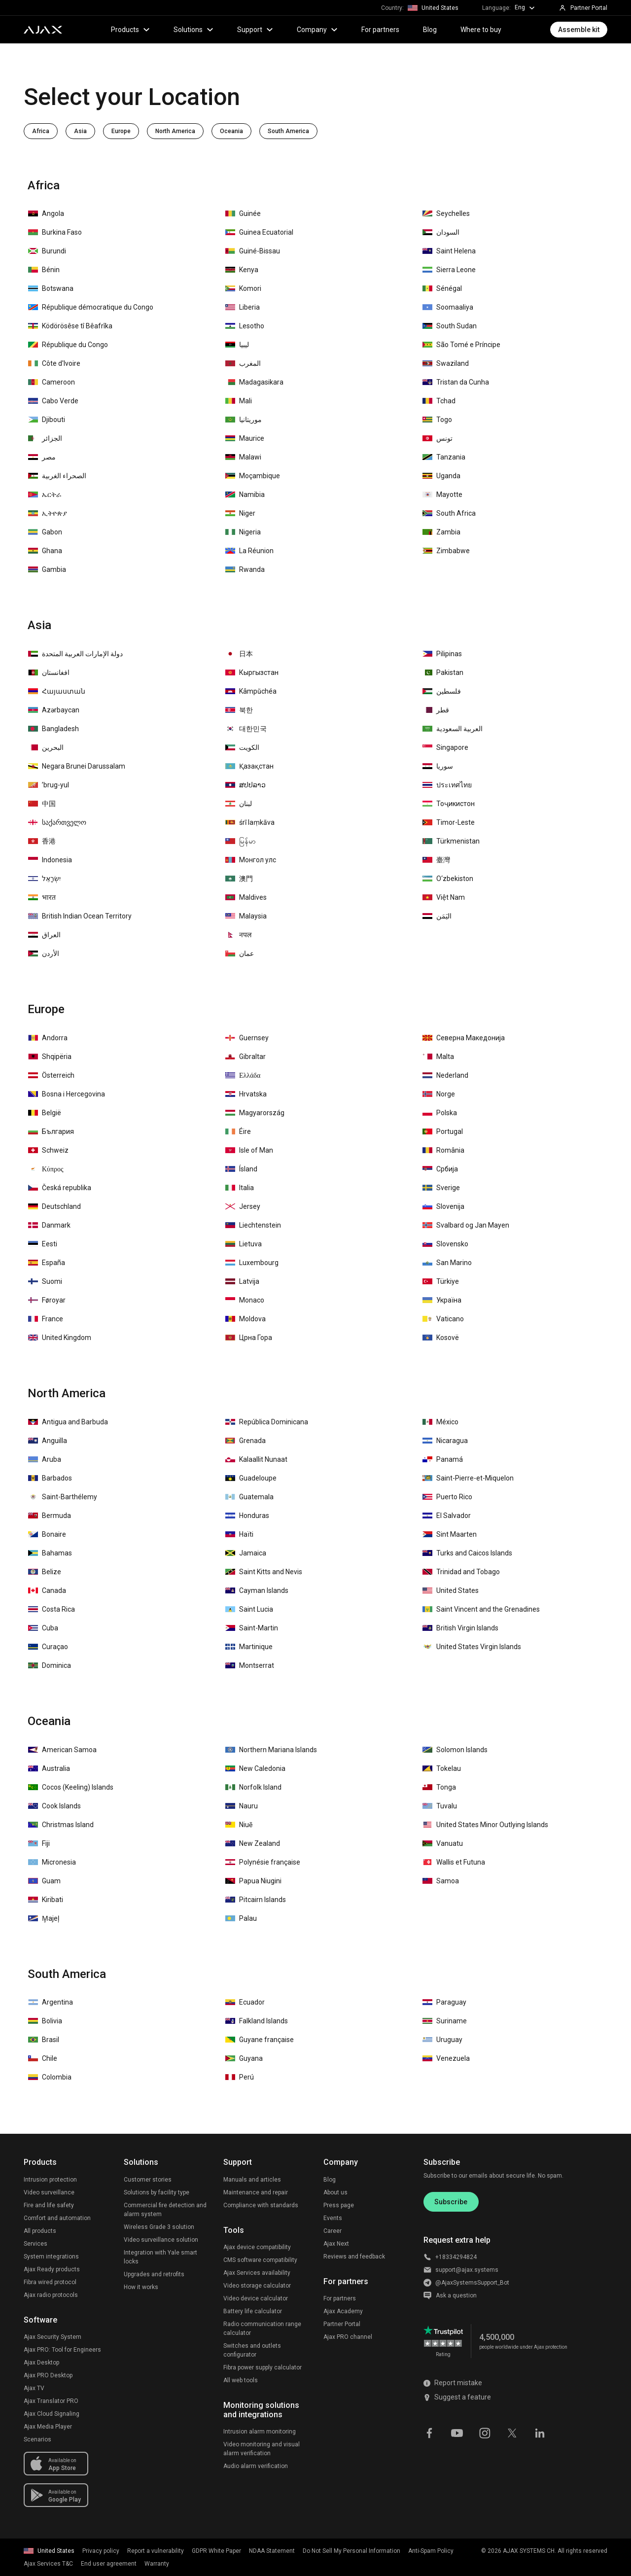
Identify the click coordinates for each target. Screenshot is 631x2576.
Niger (240, 513)
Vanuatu (442, 1843)
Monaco (244, 1300)
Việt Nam (443, 897)
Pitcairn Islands (255, 1900)
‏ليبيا (237, 345)
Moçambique (252, 476)
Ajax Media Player (48, 2426)
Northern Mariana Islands (271, 1750)
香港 (42, 841)
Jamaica (245, 1553)
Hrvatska (246, 1094)
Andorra (48, 1038)
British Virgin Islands (460, 1628)
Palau (241, 1918)
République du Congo (68, 345)
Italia (239, 1188)
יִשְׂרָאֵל (44, 878)
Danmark (49, 1225)
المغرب (243, 363)
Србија (440, 1169)
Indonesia (50, 860)
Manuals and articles (252, 2179)
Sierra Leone (449, 270)
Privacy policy (100, 2550)
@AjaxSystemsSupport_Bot (472, 2282)
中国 (42, 804)
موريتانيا (243, 419)
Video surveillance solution (161, 2239)
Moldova (245, 1319)
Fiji (39, 1843)
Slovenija (443, 1206)
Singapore (445, 747)
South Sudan (449, 326)
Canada (47, 1590)
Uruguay (442, 2040)
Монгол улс (250, 860)
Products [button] (130, 30)
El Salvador (446, 1515)
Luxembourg (252, 1263)
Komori (243, 288)
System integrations (51, 2256)
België (44, 1113)
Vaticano (443, 1319)
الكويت (242, 747)
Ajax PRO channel (347, 2336)
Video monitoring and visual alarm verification (261, 2449)
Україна (441, 1300)
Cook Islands (54, 1806)
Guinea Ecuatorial (259, 232)
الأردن (43, 953)
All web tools (240, 2380)
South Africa (449, 513)
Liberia (242, 307)
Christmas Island (61, 1825)
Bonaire (47, 1534)
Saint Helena (449, 251)
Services (35, 2243)
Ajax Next (336, 2243)
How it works (141, 2287)
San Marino (447, 1263)
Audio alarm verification (255, 2466)
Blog (430, 30)
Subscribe (450, 2202)
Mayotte (442, 494)
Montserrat (249, 1665)
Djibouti (46, 419)
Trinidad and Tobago (461, 1572)
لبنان (238, 804)
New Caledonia (255, 1768)
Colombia (49, 2077)
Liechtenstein (253, 1225)
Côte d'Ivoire (54, 363)
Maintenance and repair (255, 2192)
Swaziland (445, 363)
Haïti (239, 1534)
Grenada (245, 1441)
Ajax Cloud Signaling (51, 2413)
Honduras (247, 1515)
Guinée (243, 213)
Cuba (43, 1628)
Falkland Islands (256, 2021)
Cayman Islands (256, 1590)
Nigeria (243, 532)
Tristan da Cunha (455, 382)
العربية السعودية (452, 729)
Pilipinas (442, 654)
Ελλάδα (242, 1075)
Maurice (244, 438)
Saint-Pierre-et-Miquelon (468, 1478)
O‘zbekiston (447, 878)
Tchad (439, 401)
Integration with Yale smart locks (160, 2257)
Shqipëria (49, 1056)
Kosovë (440, 1337)
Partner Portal (341, 2324)
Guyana (244, 2058)
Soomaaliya (447, 307)
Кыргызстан (252, 672)
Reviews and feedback (354, 2256)
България (51, 1131)
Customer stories (148, 2179)
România (443, 1150)
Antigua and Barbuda (68, 1422)
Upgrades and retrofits (154, 2274)
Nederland (445, 1075)
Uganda (441, 476)
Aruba (44, 1459)
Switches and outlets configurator (252, 2350)
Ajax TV (34, 2388)
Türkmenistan (451, 841)
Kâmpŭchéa (251, 691)
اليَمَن (437, 916)
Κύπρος (46, 1169)
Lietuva (243, 1244)
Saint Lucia (249, 1609)
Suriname (444, 2021)
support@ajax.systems (466, 2269)
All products (40, 2230)
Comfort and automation (57, 2218)
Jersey (242, 1206)
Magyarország (254, 1113)
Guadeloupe (251, 1478)
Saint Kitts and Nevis (263, 1572)
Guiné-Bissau (252, 251)
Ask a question (456, 2295)
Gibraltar (245, 1056)
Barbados (50, 1478)
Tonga (439, 1787)
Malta (438, 1056)
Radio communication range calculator (262, 2328)
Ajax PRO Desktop (48, 2375)
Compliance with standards (260, 2205)
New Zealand (252, 1843)
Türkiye (440, 1281)
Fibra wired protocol (50, 2282)
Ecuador (245, 2002)
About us (335, 2192)
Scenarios (37, 2439)
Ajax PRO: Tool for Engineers (62, 2349)
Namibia (245, 494)
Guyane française (259, 2040)
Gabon (45, 532)
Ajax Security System (52, 2336)
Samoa (440, 1881)
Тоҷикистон (448, 804)
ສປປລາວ (245, 785)
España (46, 1263)
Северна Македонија (463, 1038)
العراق (44, 935)
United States (450, 1590)
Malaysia (246, 916)
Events (332, 2218)
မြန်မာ (240, 841)
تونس (437, 438)
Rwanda (245, 569)
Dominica (49, 1665)
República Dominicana (266, 1422)
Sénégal (442, 288)
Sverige (441, 1188)
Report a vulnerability (155, 2550)
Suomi (45, 1281)
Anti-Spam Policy (431, 2550)
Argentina (50, 2002)
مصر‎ (42, 457)
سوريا (437, 766)
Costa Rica (51, 1609)
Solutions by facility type (156, 2192)
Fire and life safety (49, 2205)
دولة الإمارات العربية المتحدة (75, 654)
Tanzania (443, 457)
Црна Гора (248, 1337)
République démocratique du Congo (90, 307)
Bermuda (49, 1515)
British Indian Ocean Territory (80, 916)
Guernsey (247, 1038)
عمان (239, 953)
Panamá (442, 1459)
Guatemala (249, 1497)
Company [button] (317, 30)
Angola (46, 213)
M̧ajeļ (43, 1918)
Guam (44, 1881)
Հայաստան (56, 691)
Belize (44, 1572)
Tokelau (441, 1768)
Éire (238, 1131)
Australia (49, 1768)
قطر (435, 710)
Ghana (45, 551)
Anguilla (47, 1441)
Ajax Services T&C (48, 2563)
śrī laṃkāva (250, 822)
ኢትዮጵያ (47, 513)
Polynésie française (262, 1862)
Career (332, 2230)
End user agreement (109, 2563)
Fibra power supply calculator (262, 2367)
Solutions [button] (193, 30)
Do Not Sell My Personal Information (351, 2550)
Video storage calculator (257, 2285)
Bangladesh (53, 729)
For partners (380, 30)
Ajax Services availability (256, 2272)
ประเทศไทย (447, 785)
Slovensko (445, 1244)
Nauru (241, 1806)
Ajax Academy (343, 2311)
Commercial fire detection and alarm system (165, 2210)
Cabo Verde (53, 401)
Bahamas (50, 1553)
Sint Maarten (449, 1534)
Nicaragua (445, 1441)
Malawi (243, 457)
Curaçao (48, 1647)
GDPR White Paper (216, 2550)
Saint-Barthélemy (62, 1497)
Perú (239, 2077)
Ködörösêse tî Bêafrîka (70, 326)
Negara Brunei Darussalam (76, 766)
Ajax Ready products (52, 2269)
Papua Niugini (253, 1881)
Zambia (441, 532)
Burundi (47, 251)
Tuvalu (439, 1806)
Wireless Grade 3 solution (159, 2226)
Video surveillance (49, 2192)
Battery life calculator (252, 2311)
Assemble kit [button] (578, 30)
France (45, 1319)
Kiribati (45, 1900)
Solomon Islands (455, 1750)
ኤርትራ (45, 494)
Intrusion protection (50, 2179)
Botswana (50, 288)
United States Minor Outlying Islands (485, 1825)
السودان (440, 232)
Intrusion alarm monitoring (259, 2431)
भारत (42, 897)
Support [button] (255, 30)
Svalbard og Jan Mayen (465, 1225)
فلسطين (441, 691)
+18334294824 (456, 2257)
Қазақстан (249, 766)
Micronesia (52, 1862)
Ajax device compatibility (257, 2247)
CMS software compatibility (260, 2260)
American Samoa (62, 1750)
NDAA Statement (272, 2550)
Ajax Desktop (41, 2362)
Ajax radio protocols (51, 2295)
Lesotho (244, 326)
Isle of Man (249, 1150)
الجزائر (45, 438)
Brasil (43, 2040)
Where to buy (480, 30)
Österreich (51, 1075)
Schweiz (48, 1150)
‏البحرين (46, 747)
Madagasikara (254, 382)
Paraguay (444, 2002)
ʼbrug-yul (48, 785)
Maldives (246, 897)
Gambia (47, 569)
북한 (239, 710)
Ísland (241, 1169)
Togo (437, 419)
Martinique (249, 1647)
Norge (438, 1094)
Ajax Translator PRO (51, 2401)
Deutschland (54, 1206)
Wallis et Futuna (453, 1862)
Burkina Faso (55, 232)
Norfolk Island (253, 1787)
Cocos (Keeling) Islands (70, 1787)
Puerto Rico (447, 1497)
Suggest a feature (457, 2397)
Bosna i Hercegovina (66, 1094)
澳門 (239, 878)
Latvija (242, 1281)
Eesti (42, 1244)
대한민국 (246, 729)
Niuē (238, 1825)
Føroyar (47, 1300)
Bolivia (45, 2021)
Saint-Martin (251, 1628)
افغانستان (49, 672)
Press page (338, 2205)
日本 (239, 654)
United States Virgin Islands (471, 1647)
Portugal (442, 1131)
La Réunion (249, 551)
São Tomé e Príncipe (461, 345)
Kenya (241, 270)
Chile (42, 2058)
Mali (238, 401)
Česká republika (59, 1188)
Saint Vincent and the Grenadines (481, 1609)
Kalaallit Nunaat (256, 1459)
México (440, 1422)
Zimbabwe (446, 551)
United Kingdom (59, 1337)
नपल (238, 935)
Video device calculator (255, 2298)
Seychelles (446, 213)
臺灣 (436, 860)
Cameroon (51, 382)
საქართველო (57, 822)
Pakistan (442, 672)
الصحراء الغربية (57, 476)
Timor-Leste (448, 822)
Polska (439, 1113)
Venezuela (446, 2058)
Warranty (156, 2563)
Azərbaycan (53, 710)
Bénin (44, 270)
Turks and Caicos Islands (467, 1553)
